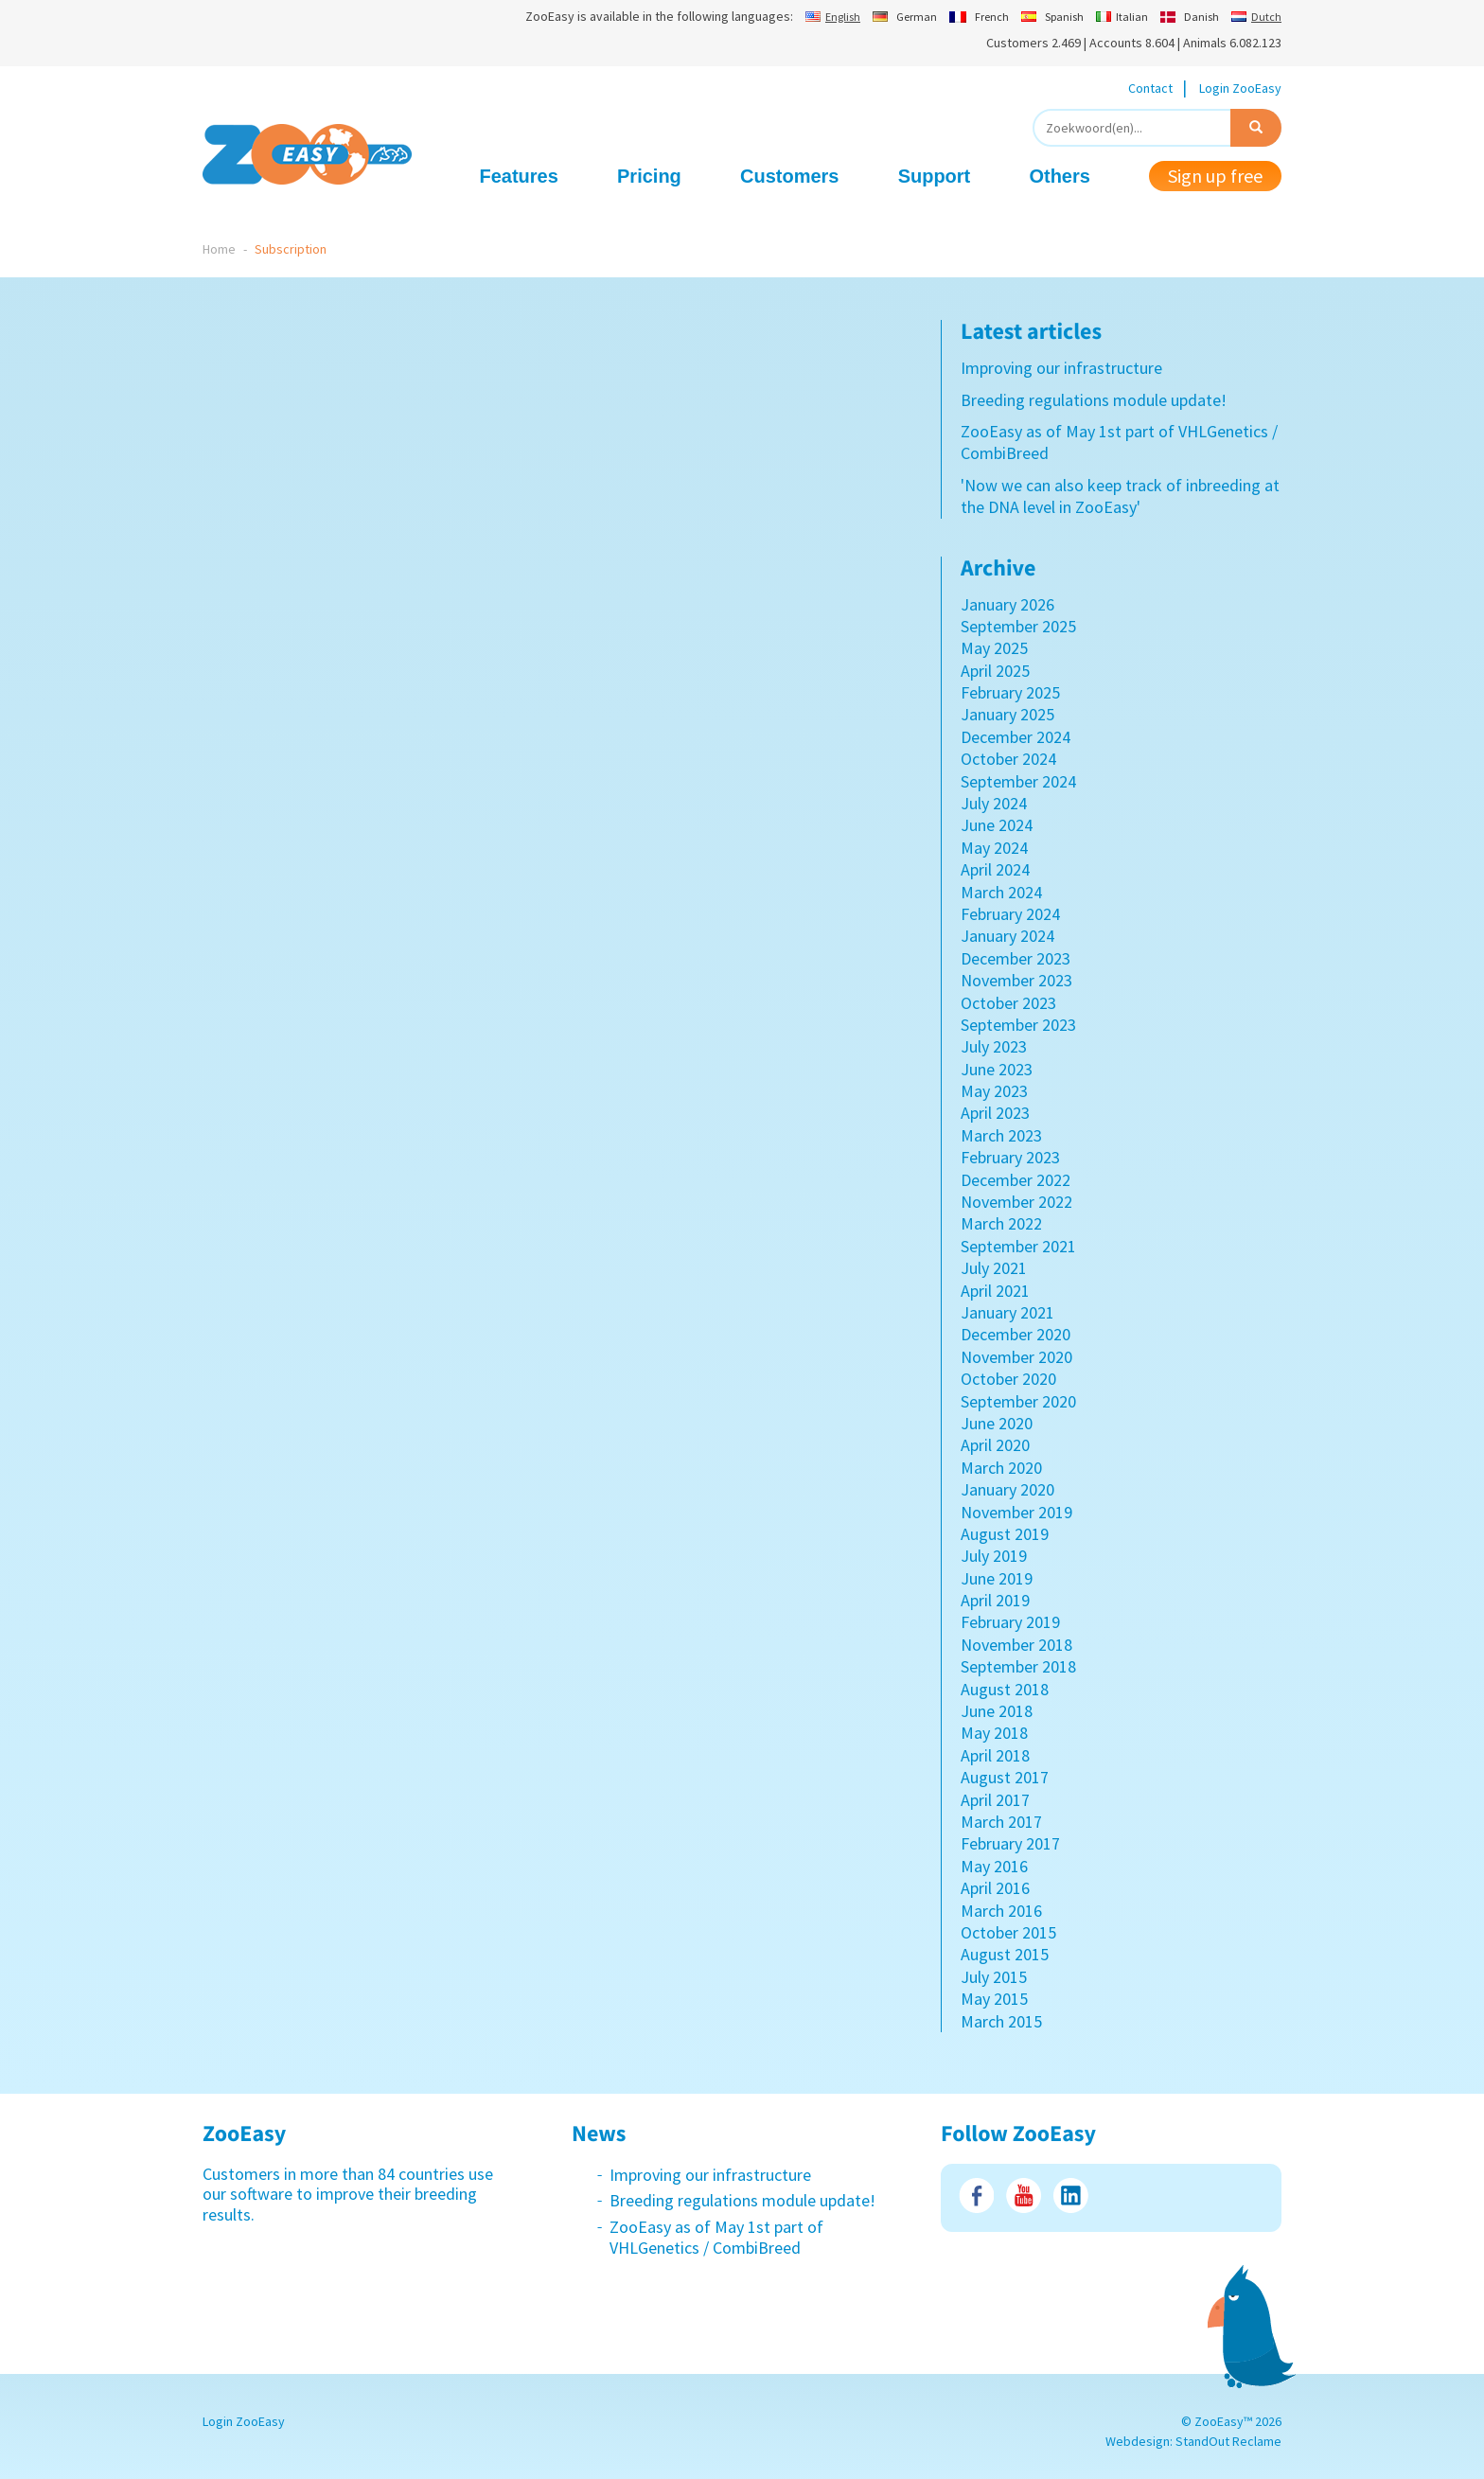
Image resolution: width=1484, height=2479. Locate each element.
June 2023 (997, 1069)
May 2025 (994, 648)
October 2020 (1008, 1379)
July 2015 (994, 1977)
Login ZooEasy (1240, 88)
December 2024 (1015, 737)
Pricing (649, 176)
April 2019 (995, 1600)
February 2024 (1010, 914)
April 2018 (995, 1755)
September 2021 (1018, 1246)
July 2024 (994, 803)
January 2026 (1007, 604)
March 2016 (1001, 1910)
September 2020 (1018, 1401)
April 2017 (995, 1800)
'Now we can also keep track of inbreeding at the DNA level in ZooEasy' (1120, 496)
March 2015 (1001, 2021)
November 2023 (1016, 980)
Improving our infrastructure (1061, 368)
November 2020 (1016, 1357)
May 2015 (994, 1999)
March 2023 (1001, 1135)
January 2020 (1007, 1489)
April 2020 (995, 1445)
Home (219, 248)
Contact (1150, 88)
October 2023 (1008, 1003)
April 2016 (995, 1888)
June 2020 (997, 1423)
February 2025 (1010, 692)
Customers (789, 176)
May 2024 (994, 848)
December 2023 (1015, 958)
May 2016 (994, 1866)
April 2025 (995, 671)
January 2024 (1007, 936)
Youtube (1023, 2195)
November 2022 (1016, 1202)
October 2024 (1008, 759)
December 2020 (1015, 1334)
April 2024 (995, 869)
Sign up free (1215, 175)
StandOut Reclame (1228, 2441)
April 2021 (995, 1290)
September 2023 (1018, 1025)
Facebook (976, 2195)
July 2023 (994, 1046)
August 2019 (1005, 1534)
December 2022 (1015, 1180)
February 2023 (1010, 1157)
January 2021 (1007, 1312)
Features (519, 176)
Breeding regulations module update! (1094, 400)
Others (1059, 176)
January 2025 (1007, 714)
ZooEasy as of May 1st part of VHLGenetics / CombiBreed (716, 2237)
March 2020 (1001, 1468)
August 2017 (1005, 1777)
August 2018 (1005, 1689)
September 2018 (1018, 1666)
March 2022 (1001, 1223)
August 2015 (1005, 1954)
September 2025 (1018, 626)
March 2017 (1001, 1822)
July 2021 (994, 1268)
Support (934, 176)
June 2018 (997, 1711)
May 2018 (994, 1733)
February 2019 (1010, 1622)
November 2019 (1016, 1512)
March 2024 (1001, 892)
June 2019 (997, 1578)
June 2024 (997, 825)
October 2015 (1008, 1932)
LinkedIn (1070, 2195)
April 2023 (995, 1113)
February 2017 (1010, 1843)
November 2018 (1016, 1645)
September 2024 (1018, 781)
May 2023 (994, 1091)
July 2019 (994, 1556)
